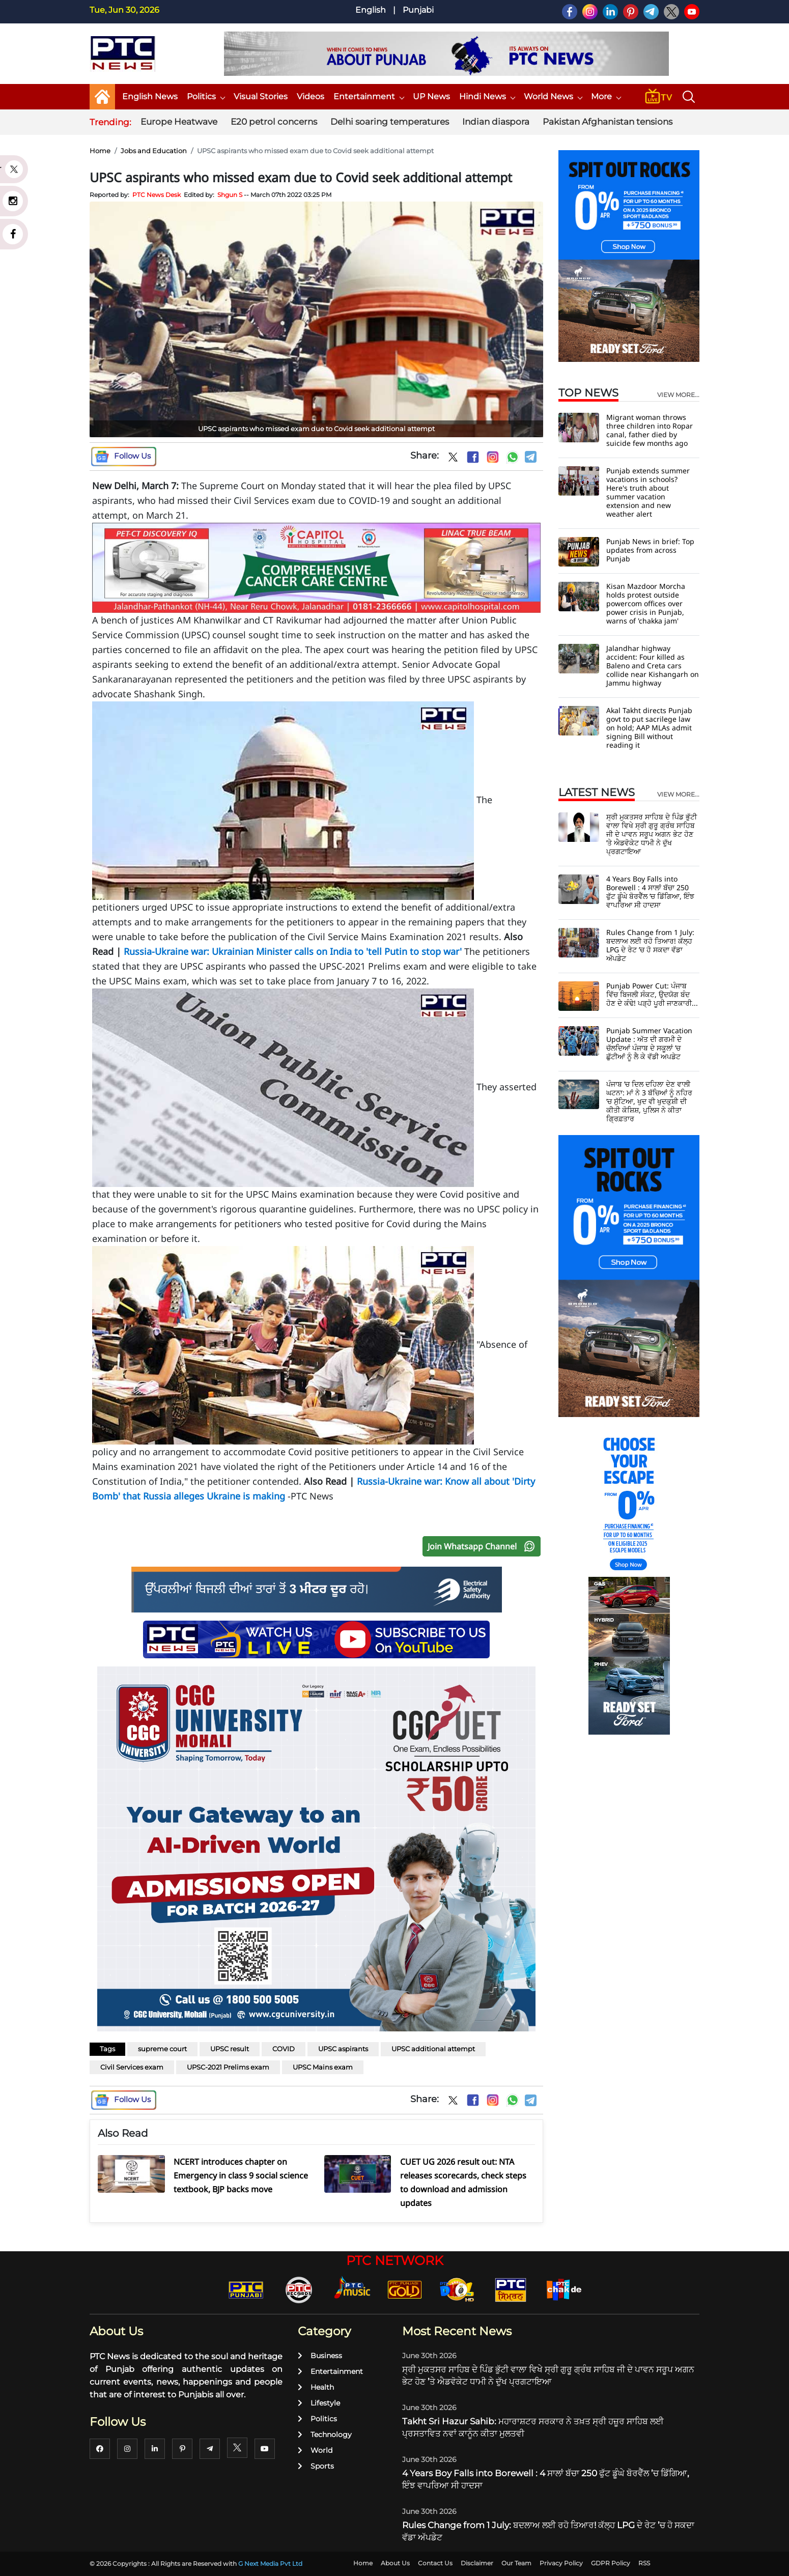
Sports (316, 2466)
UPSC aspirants (343, 2049)
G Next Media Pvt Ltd (270, 2563)
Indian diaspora (495, 122)
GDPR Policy (610, 2563)
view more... (678, 395)
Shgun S (229, 195)
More (606, 96)
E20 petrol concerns (274, 122)
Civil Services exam (131, 2067)
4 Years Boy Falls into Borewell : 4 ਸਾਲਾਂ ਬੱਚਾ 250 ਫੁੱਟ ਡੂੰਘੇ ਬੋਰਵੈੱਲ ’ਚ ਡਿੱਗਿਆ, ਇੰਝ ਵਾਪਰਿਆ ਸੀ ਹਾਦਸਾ (650, 892)
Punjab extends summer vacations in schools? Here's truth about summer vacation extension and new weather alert (648, 492)
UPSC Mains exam (323, 2067)
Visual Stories (261, 96)
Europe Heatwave (178, 122)
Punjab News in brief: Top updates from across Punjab (650, 549)
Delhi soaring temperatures (389, 122)
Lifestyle (319, 2403)
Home (100, 151)
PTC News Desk (156, 195)
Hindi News (487, 96)
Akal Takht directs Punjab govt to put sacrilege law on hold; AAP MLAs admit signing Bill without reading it (649, 727)
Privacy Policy (561, 2563)
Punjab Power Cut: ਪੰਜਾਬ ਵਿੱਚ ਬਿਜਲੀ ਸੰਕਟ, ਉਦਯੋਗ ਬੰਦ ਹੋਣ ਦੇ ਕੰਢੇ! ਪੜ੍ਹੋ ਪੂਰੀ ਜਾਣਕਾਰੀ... (652, 994)
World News (553, 96)
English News (150, 96)
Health (316, 2387)
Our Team (516, 2563)
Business (320, 2355)
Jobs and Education (154, 151)
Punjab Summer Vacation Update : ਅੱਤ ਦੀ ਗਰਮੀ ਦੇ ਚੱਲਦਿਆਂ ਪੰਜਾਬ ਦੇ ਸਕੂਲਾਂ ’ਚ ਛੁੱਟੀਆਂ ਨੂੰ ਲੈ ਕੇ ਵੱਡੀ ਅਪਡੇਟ (649, 1043)
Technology (325, 2434)
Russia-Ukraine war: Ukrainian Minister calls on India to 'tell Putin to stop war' (293, 951)
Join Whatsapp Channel (484, 1546)
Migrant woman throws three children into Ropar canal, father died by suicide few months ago (649, 430)
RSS (644, 2563)
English (370, 10)
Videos (310, 96)
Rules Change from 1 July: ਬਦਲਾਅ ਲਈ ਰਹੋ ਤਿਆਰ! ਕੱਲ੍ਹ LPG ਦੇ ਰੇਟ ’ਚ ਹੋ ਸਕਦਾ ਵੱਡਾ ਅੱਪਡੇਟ (650, 945)
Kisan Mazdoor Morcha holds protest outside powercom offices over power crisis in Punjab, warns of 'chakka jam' (645, 603)
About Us (395, 2563)
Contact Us (435, 2563)
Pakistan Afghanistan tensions (607, 122)
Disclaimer (477, 2563)
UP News (431, 96)
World (315, 2450)
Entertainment (368, 96)
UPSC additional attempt (433, 2049)
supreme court (162, 2049)
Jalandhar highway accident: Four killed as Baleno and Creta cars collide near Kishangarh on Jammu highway (652, 665)
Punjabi (418, 10)
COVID (283, 2049)
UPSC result (229, 2049)
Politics (205, 96)
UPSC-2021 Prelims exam (228, 2067)
